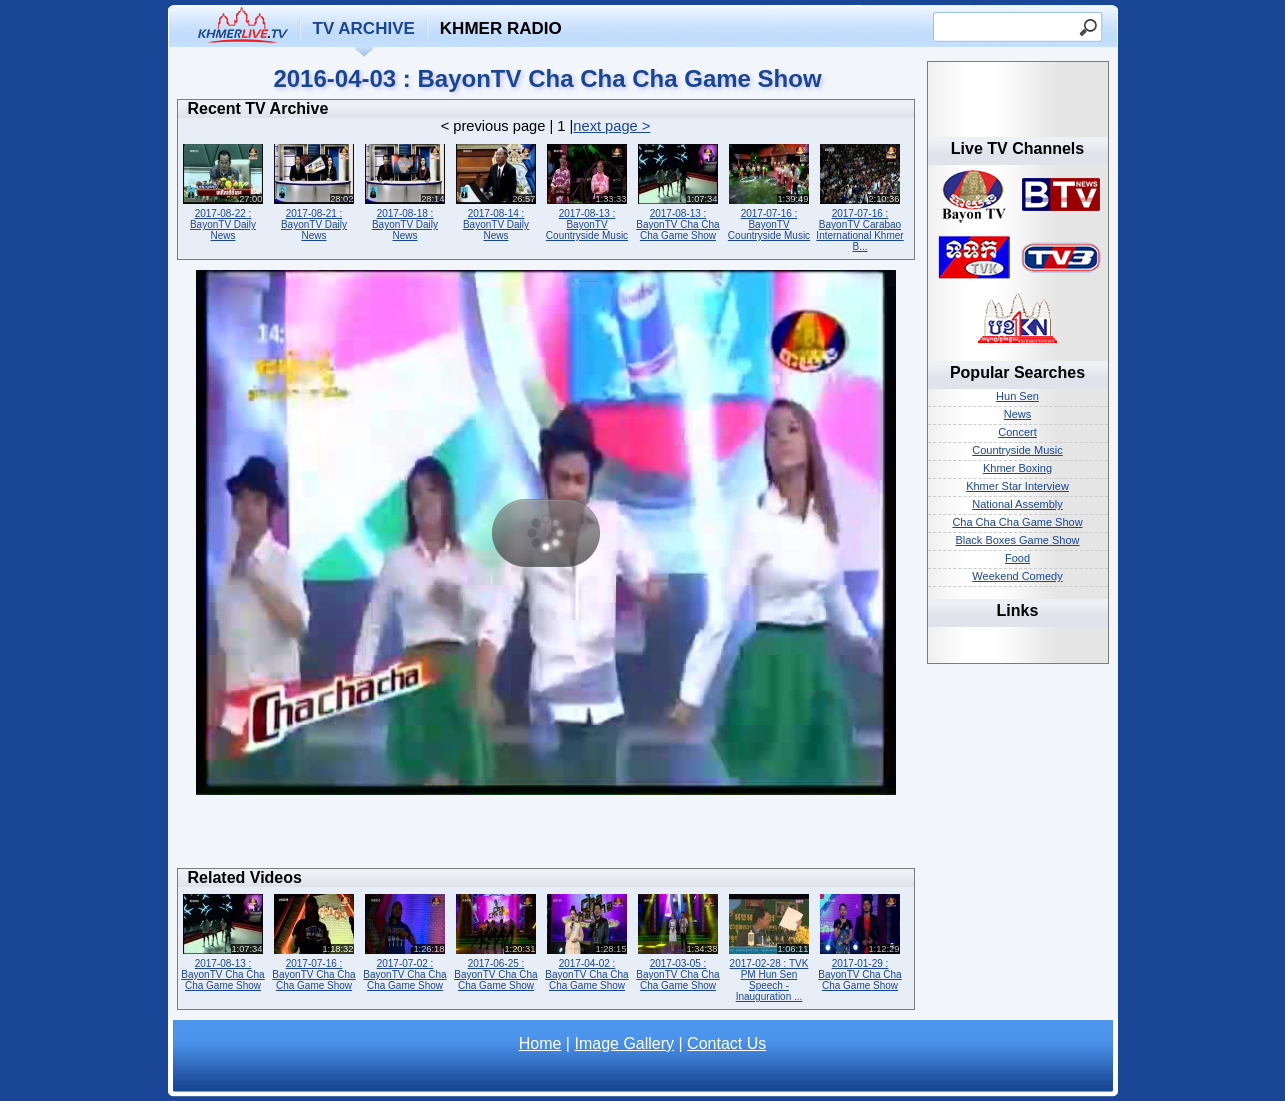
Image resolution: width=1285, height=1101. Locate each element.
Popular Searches (1017, 372)
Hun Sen (1017, 396)
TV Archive (364, 28)
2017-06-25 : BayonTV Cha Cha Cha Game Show (496, 940)
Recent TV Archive (258, 108)
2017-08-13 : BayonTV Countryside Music (587, 190)
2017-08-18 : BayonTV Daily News (405, 190)
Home (540, 1043)
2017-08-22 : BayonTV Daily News (223, 190)
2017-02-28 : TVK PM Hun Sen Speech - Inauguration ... (769, 946)
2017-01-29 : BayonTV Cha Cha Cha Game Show (860, 940)
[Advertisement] (546, 837)
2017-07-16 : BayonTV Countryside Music (769, 190)
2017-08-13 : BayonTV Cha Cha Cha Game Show (678, 190)
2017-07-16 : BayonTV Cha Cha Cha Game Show (314, 940)
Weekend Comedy (1017, 576)
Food (1017, 558)
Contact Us (726, 1043)
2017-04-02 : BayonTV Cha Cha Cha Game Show (587, 940)
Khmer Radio (501, 28)
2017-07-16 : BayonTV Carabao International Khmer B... (860, 196)
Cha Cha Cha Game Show (1017, 522)
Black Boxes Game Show (1017, 540)
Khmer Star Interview (1017, 486)
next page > (611, 126)
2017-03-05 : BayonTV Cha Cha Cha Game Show (678, 940)
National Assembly (1017, 504)
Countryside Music (1017, 450)
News (1018, 414)
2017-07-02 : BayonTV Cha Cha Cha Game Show (405, 940)
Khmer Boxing (1017, 468)
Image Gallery (624, 1043)
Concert (1017, 432)
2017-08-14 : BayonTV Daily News (496, 190)
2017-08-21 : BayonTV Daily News (314, 190)
